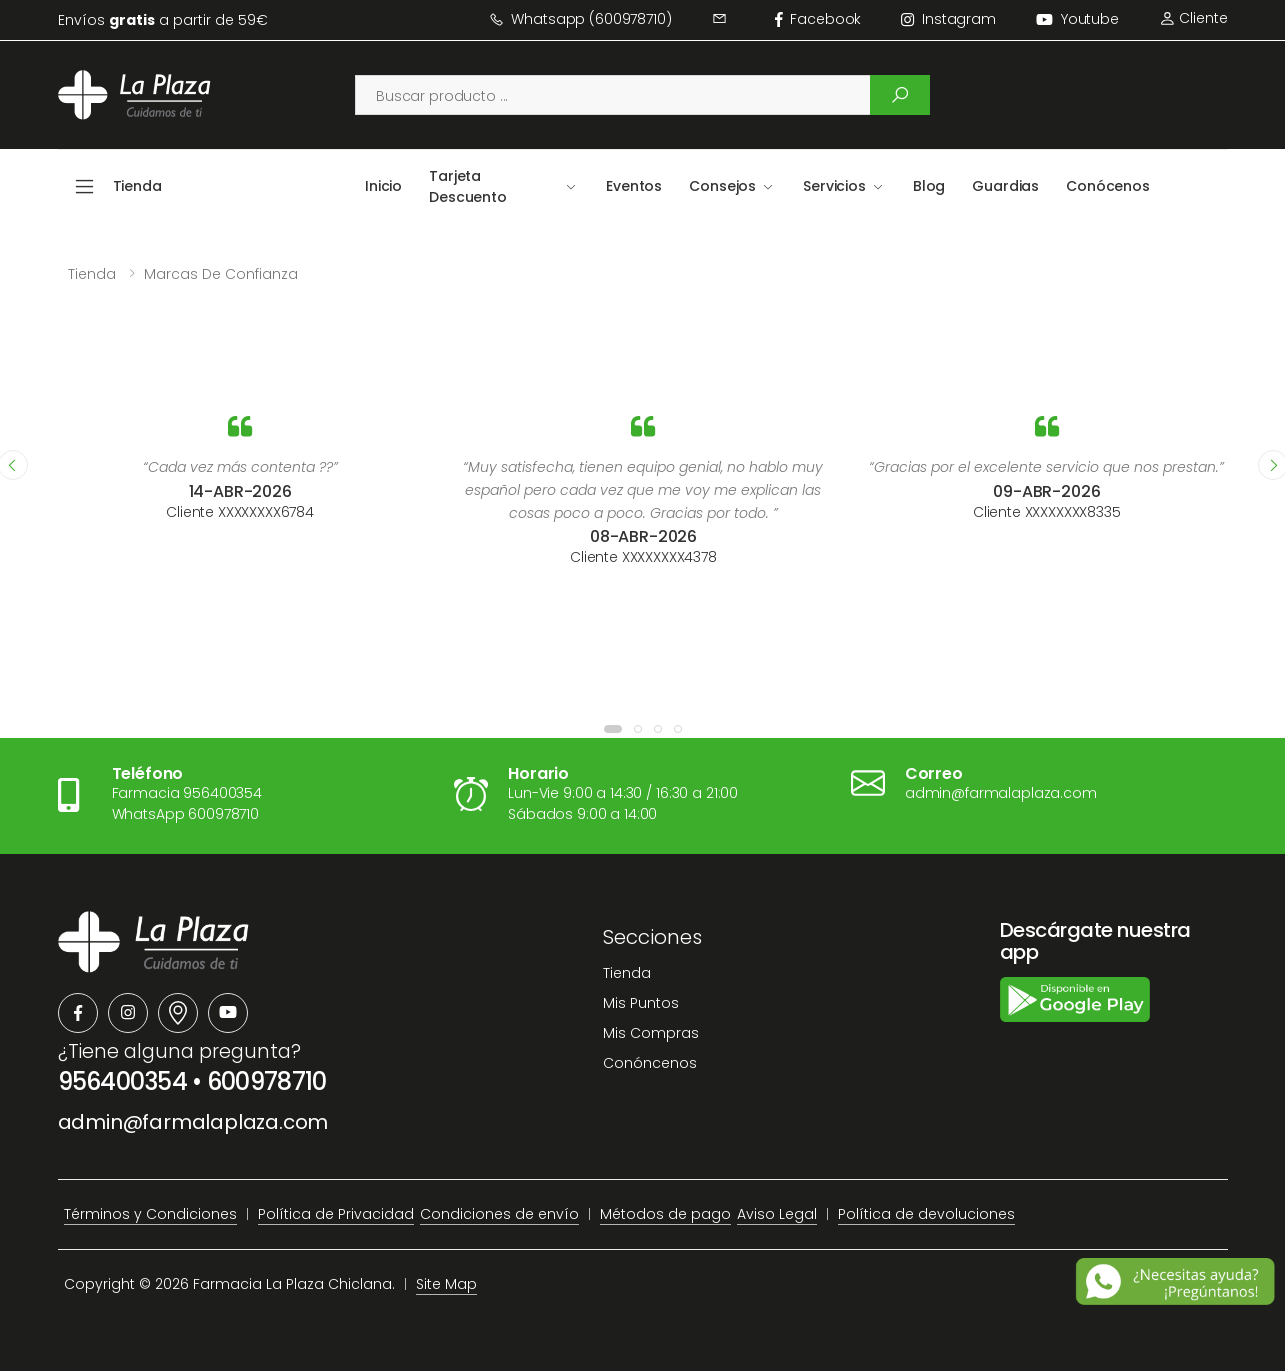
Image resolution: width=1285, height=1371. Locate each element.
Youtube (1077, 19)
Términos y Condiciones (150, 1214)
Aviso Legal (777, 1214)
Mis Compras (651, 1033)
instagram (948, 19)
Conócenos (1108, 186)
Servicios (834, 186)
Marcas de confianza (221, 274)
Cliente (1193, 18)
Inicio (383, 186)
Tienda (92, 274)
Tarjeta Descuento (468, 186)
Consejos (722, 186)
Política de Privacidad (336, 1214)
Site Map (446, 1284)
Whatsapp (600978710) (580, 19)
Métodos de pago (665, 1214)
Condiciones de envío (499, 1214)
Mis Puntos (641, 1003)
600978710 (267, 1081)
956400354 (123, 1081)
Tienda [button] (137, 186)
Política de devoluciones (926, 1214)
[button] (613, 729)
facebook (818, 19)
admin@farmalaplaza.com (193, 1122)
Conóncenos (650, 1063)
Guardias (1005, 186)
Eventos (634, 186)
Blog (929, 186)
